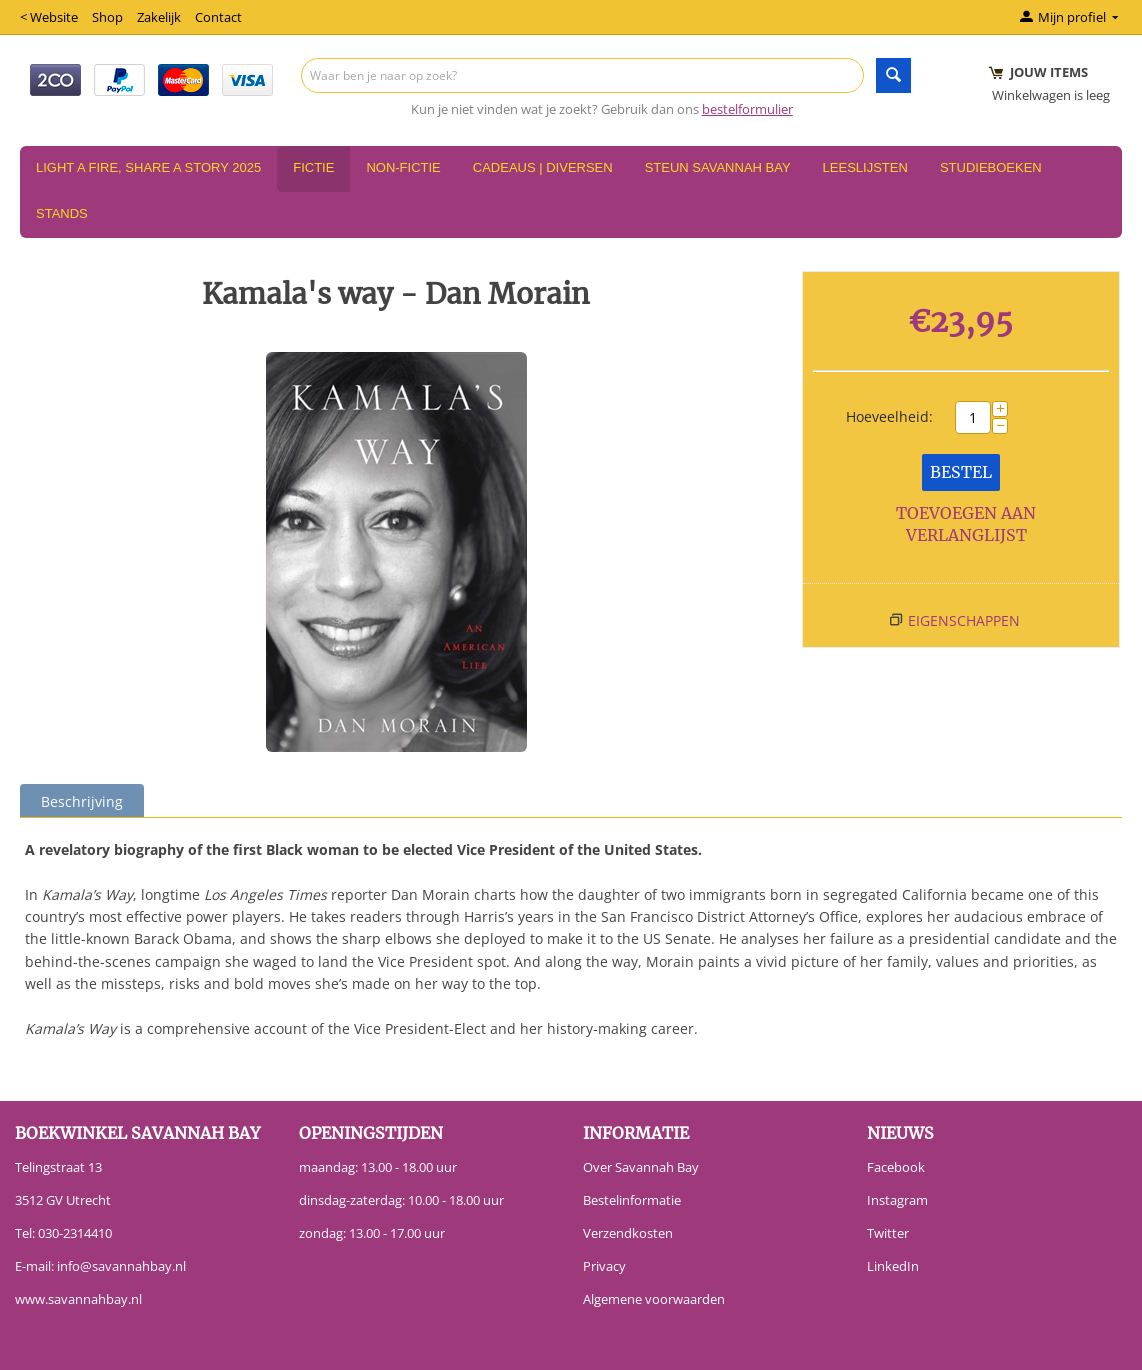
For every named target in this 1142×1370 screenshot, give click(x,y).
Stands (62, 213)
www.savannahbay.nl (78, 1299)
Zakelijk (159, 17)
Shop (107, 17)
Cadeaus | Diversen (543, 167)
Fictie (313, 167)
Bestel (961, 472)
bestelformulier (747, 109)
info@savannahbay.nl (121, 1266)
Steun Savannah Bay (718, 167)
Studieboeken (991, 167)
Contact (218, 17)
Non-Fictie (403, 167)
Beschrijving (82, 801)
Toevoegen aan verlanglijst (966, 524)
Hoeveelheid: (889, 416)
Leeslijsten (865, 167)
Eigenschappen (964, 620)
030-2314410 (75, 1233)
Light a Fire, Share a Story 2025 (148, 167)
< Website (49, 17)
